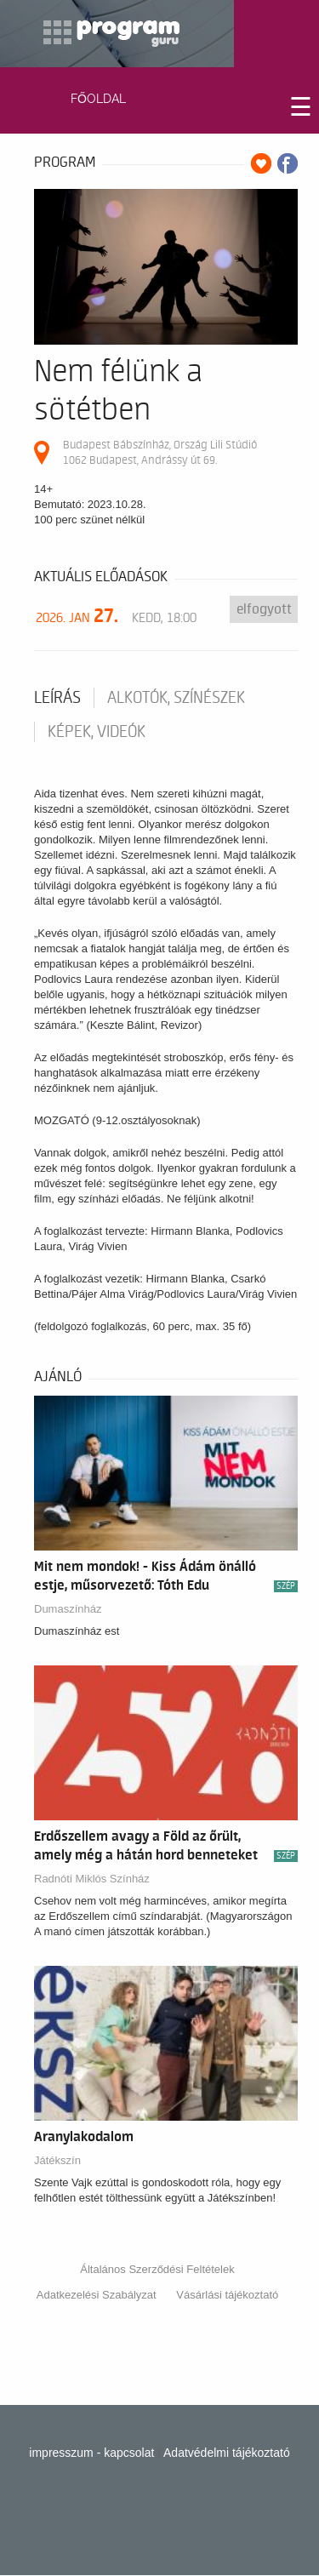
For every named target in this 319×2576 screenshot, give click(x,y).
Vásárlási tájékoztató (227, 2294)
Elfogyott (264, 609)
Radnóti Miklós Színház (92, 1878)
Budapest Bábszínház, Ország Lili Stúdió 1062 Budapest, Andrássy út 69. (160, 452)
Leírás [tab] (57, 697)
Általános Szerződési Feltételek (157, 2269)
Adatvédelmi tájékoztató (226, 2452)
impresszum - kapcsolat (91, 2452)
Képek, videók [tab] (96, 732)
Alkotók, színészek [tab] (176, 697)
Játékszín (57, 2160)
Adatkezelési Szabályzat (97, 2294)
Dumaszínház (67, 1608)
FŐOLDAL (98, 99)
